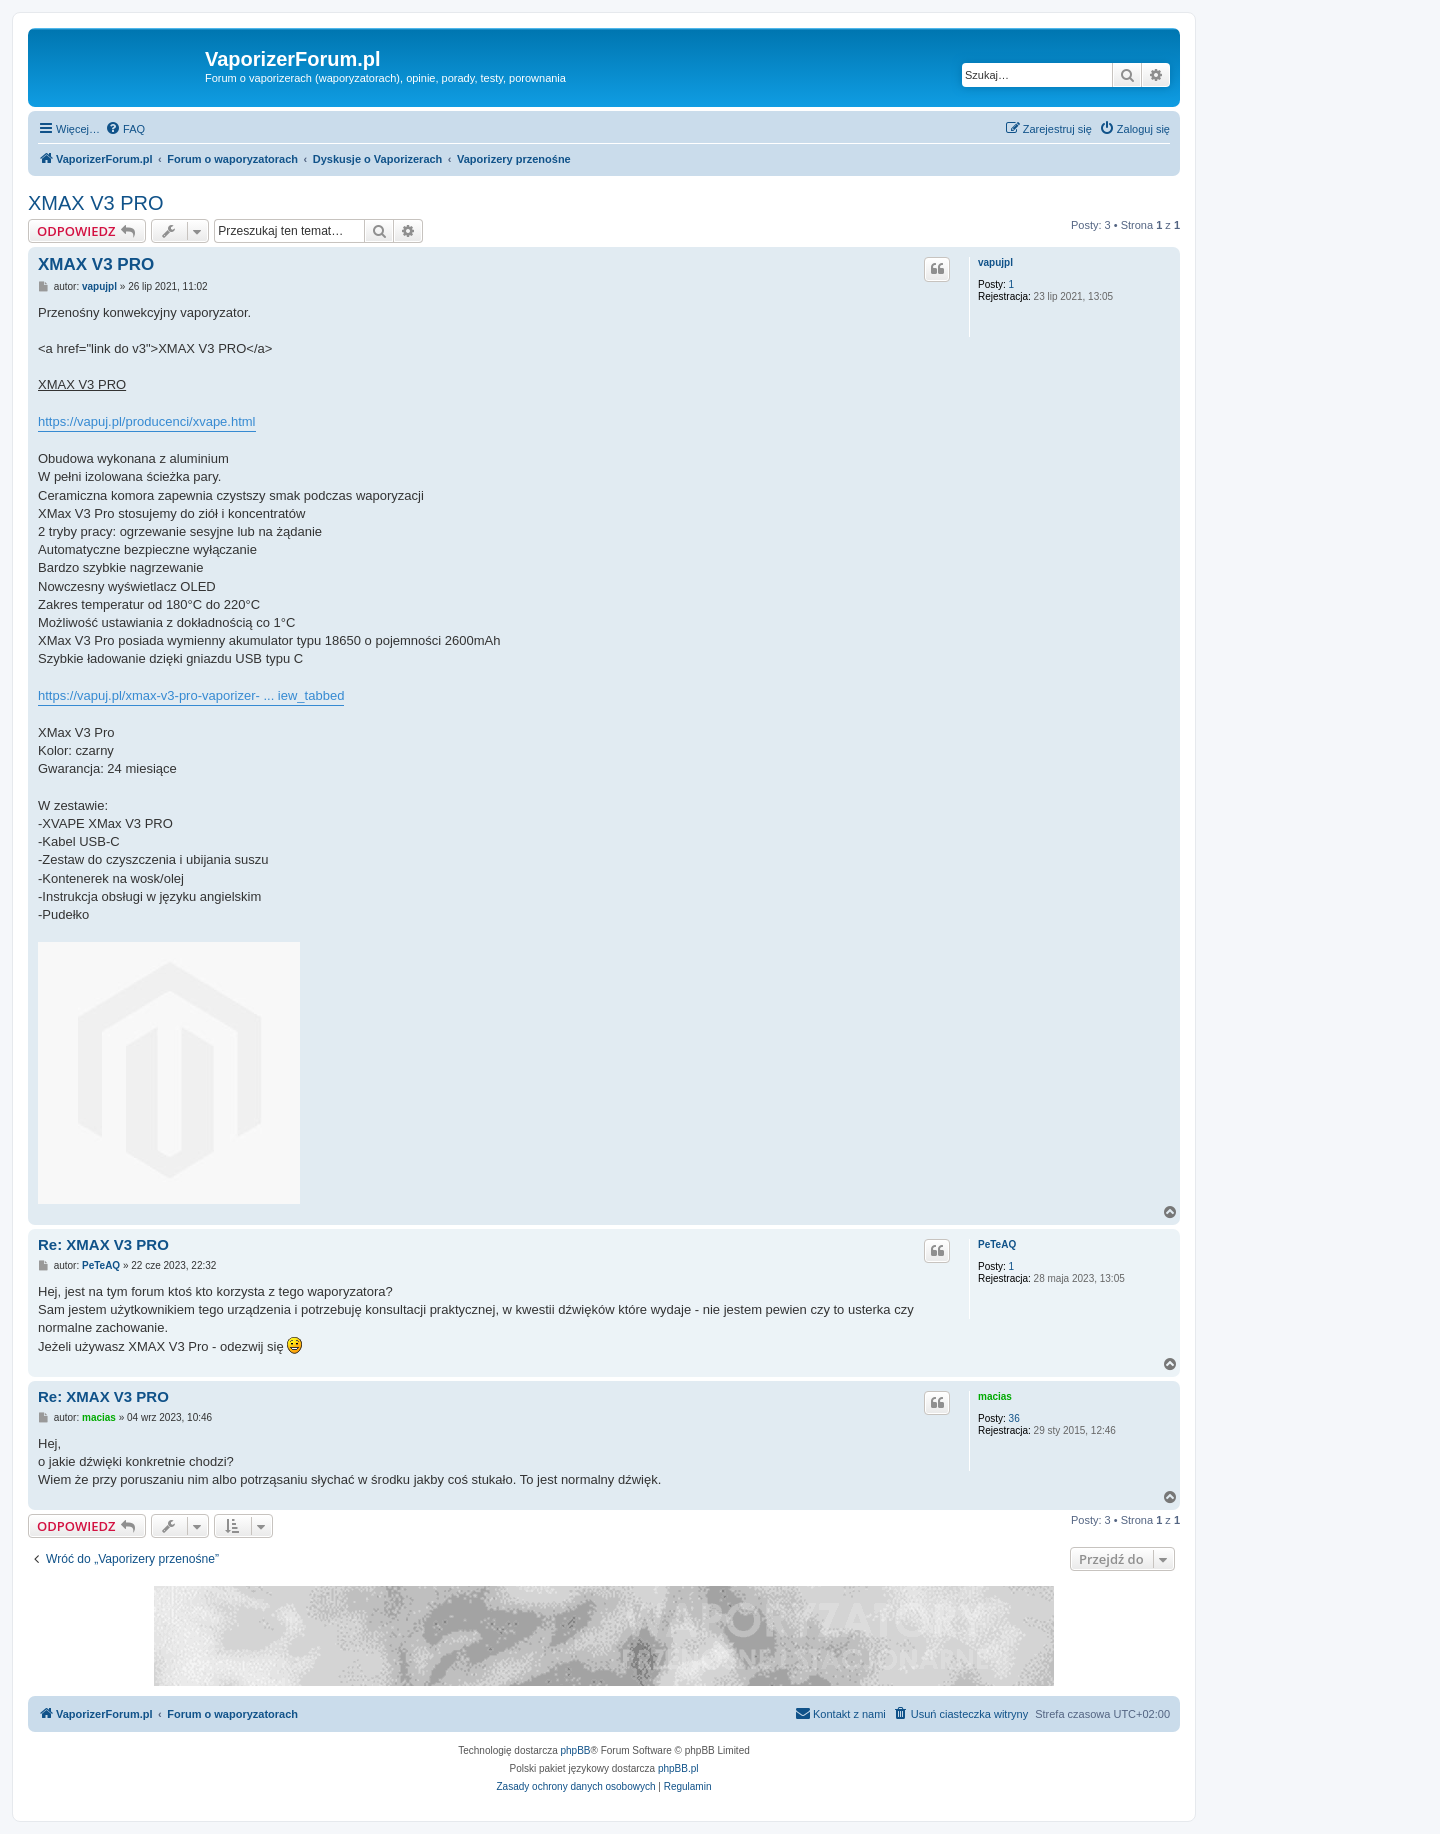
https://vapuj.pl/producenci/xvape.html (147, 421)
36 (1014, 1418)
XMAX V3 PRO (96, 203)
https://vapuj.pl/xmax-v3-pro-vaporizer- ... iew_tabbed (191, 695)
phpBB (576, 1750)
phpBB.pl (678, 1768)
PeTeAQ (997, 1244)
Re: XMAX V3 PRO (103, 1244)
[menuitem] (125, 129)
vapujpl (995, 262)
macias (995, 1396)
